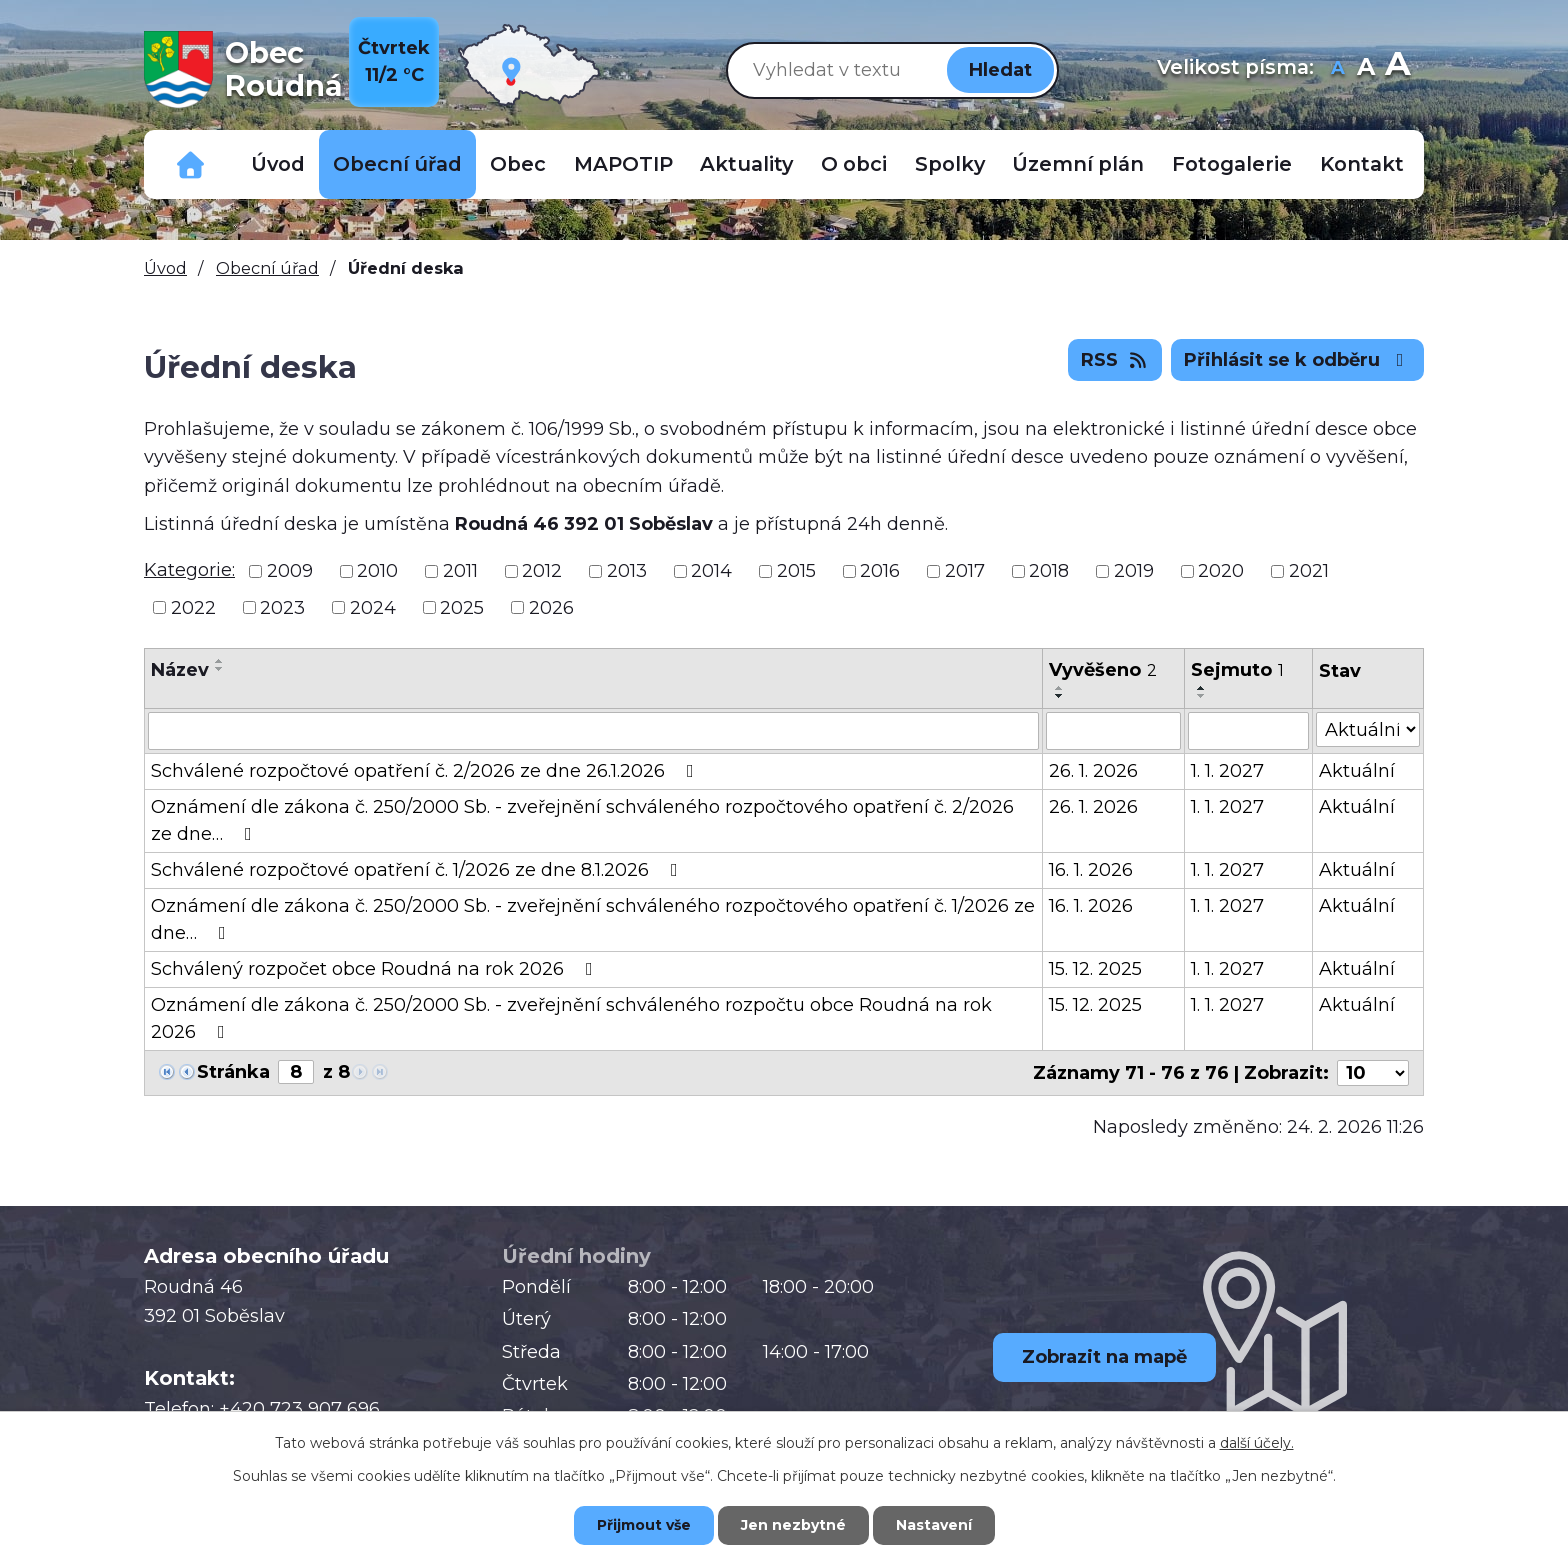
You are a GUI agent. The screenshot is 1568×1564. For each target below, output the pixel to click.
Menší (1337, 69)
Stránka (233, 1072)
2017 (965, 571)
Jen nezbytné (793, 1525)
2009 (290, 571)
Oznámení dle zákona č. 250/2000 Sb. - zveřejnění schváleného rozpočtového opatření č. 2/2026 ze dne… (582, 820)
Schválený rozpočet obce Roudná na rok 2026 (376, 969)
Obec (518, 164)
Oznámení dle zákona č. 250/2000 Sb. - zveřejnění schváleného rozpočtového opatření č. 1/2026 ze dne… (593, 919)
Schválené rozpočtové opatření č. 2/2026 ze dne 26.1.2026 (426, 771)
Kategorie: (189, 570)
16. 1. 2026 (1091, 870)
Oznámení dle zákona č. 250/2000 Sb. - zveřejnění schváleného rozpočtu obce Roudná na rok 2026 (571, 1018)
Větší (1397, 69)
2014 (711, 571)
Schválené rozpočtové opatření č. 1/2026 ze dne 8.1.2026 (418, 870)
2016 (880, 571)
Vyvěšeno (1103, 670)
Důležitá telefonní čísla (191, 164)
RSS (1115, 360)
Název (180, 670)
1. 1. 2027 (1227, 771)
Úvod (278, 164)
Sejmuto (1237, 670)
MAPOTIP (623, 164)
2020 (1221, 571)
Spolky (950, 164)
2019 (1134, 571)
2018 (1049, 571)
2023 (282, 607)
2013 (627, 571)
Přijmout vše (644, 1525)
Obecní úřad (397, 164)
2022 (193, 607)
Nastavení (934, 1525)
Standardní (1365, 69)
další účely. (1257, 1443)
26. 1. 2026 (1093, 771)
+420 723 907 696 (299, 1409)
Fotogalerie (1232, 164)
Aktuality (746, 164)
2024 (373, 607)
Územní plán (1078, 164)
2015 (796, 571)
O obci (854, 164)
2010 (377, 571)
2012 (542, 571)
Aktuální (1357, 771)
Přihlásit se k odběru (1298, 360)
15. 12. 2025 (1095, 969)
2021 (1309, 571)
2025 (462, 607)
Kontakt (1362, 164)
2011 (460, 571)
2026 (551, 607)
